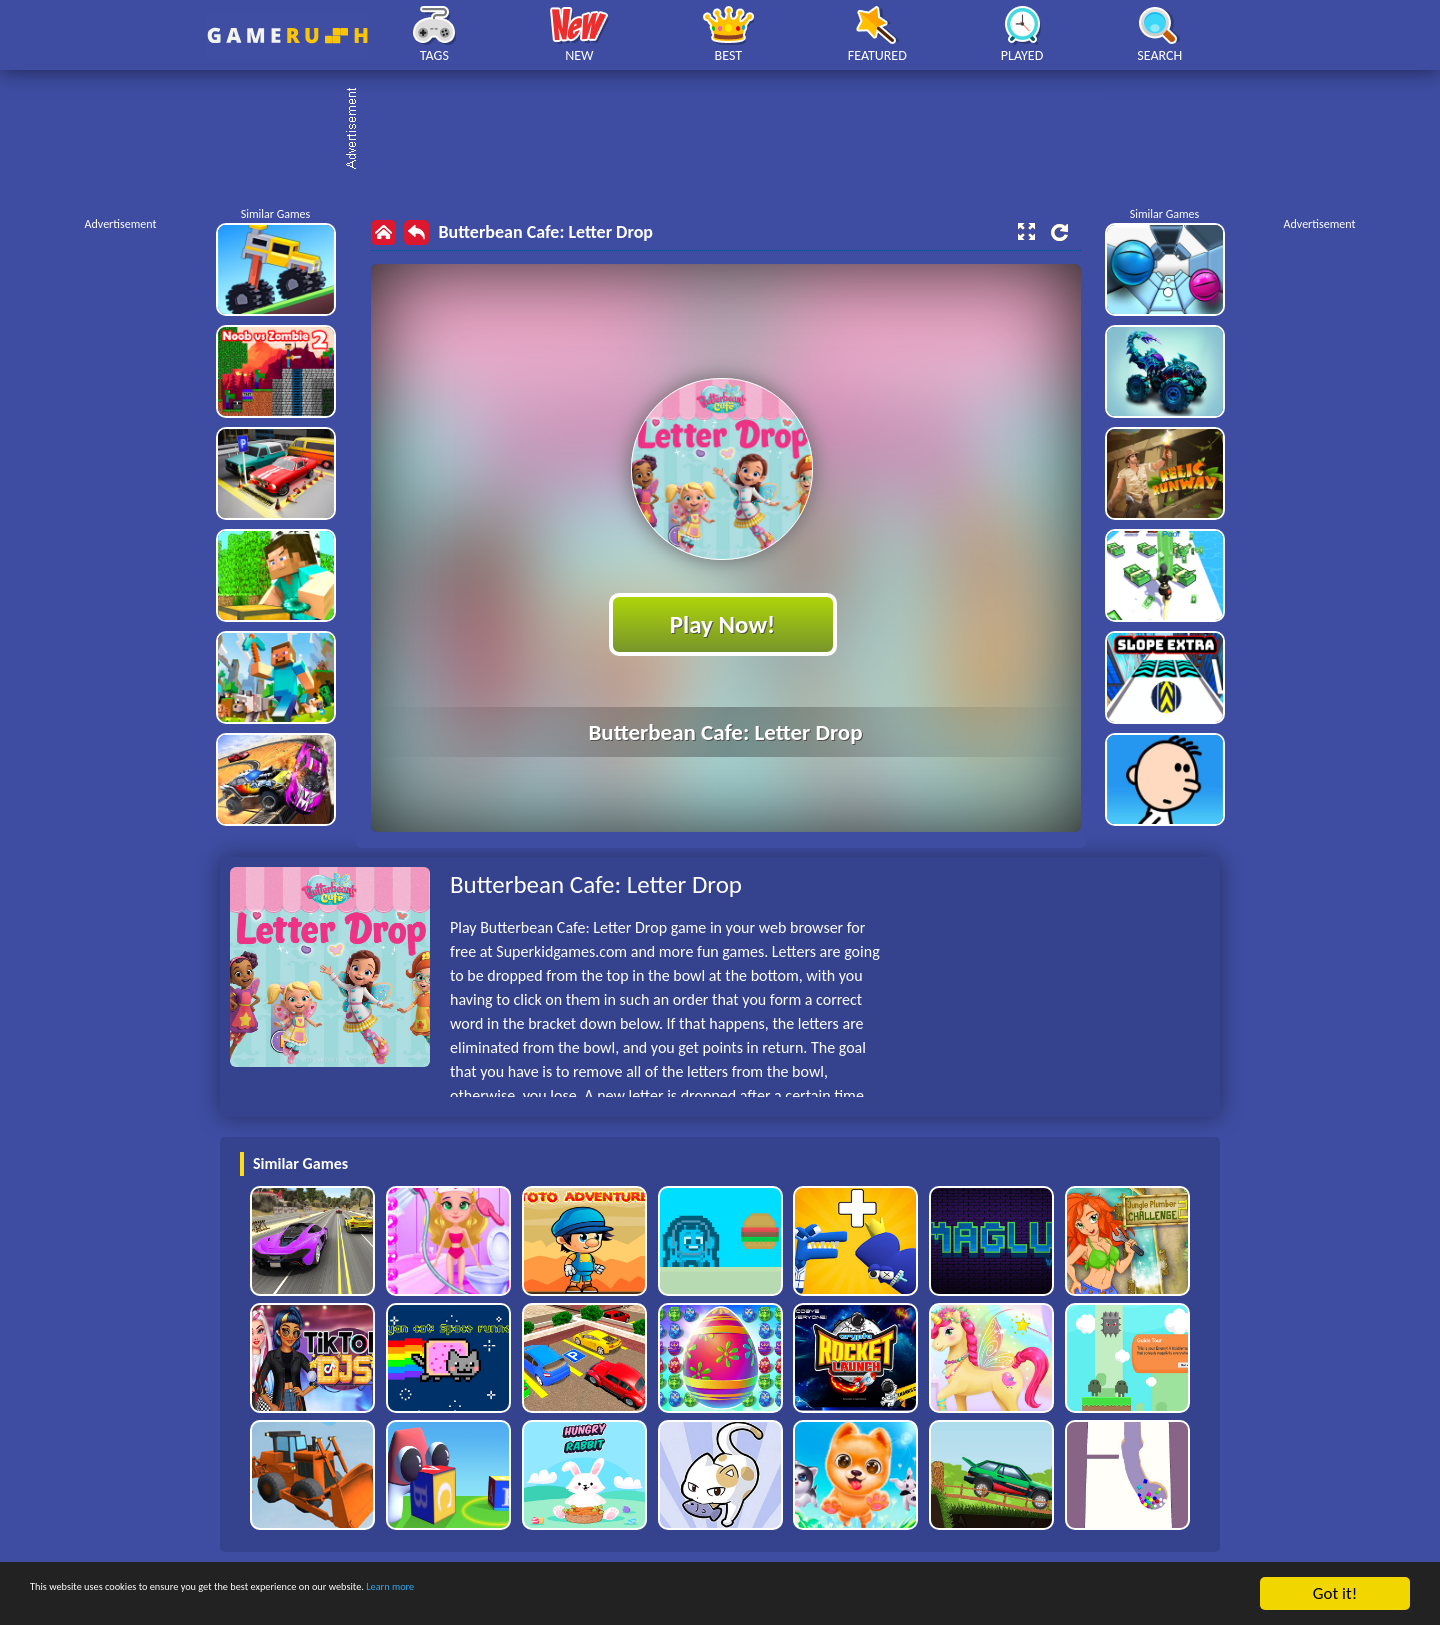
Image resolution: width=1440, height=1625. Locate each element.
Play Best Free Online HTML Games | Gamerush (287, 35)
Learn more (624, 1594)
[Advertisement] (730, 130)
